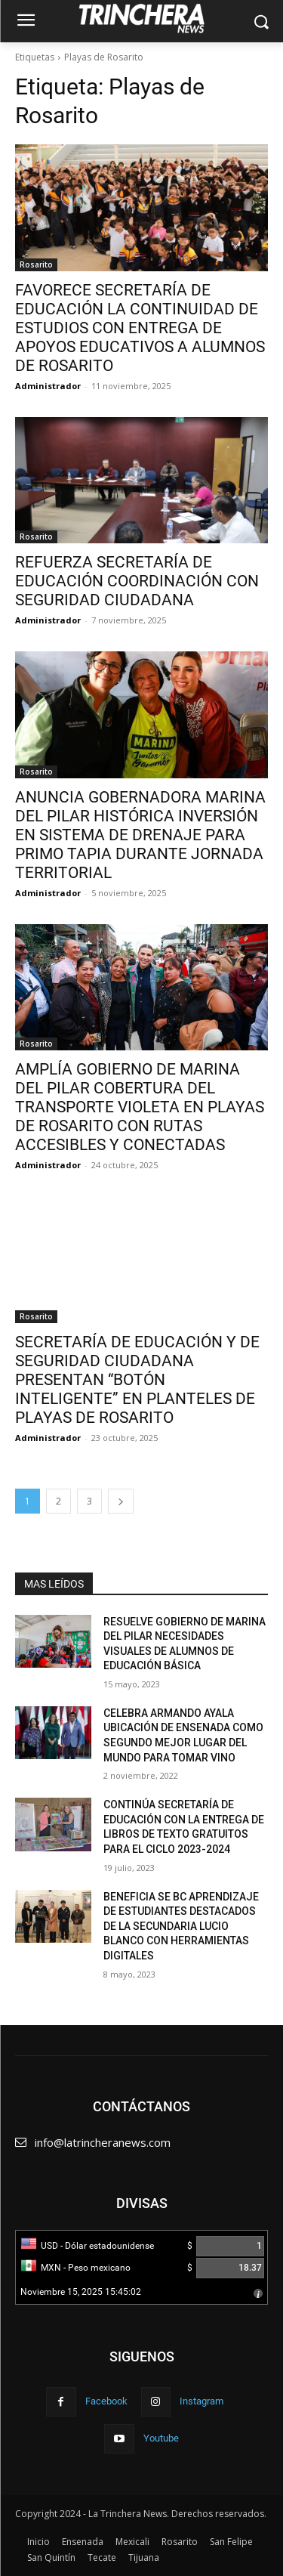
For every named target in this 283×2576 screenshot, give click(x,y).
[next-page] (121, 1501)
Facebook (106, 2401)
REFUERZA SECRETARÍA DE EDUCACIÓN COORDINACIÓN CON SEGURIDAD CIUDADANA (137, 581)
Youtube (161, 2438)
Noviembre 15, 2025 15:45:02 (80, 2292)
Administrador (48, 385)
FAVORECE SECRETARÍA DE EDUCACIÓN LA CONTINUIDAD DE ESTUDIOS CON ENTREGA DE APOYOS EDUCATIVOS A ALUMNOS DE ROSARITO (140, 328)
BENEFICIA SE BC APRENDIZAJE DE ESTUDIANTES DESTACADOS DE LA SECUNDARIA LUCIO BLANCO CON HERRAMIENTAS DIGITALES (181, 1926)
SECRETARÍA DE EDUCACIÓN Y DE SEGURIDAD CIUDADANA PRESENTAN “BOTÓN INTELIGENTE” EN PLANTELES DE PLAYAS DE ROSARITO (137, 1380)
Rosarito (36, 264)
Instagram (201, 2401)
